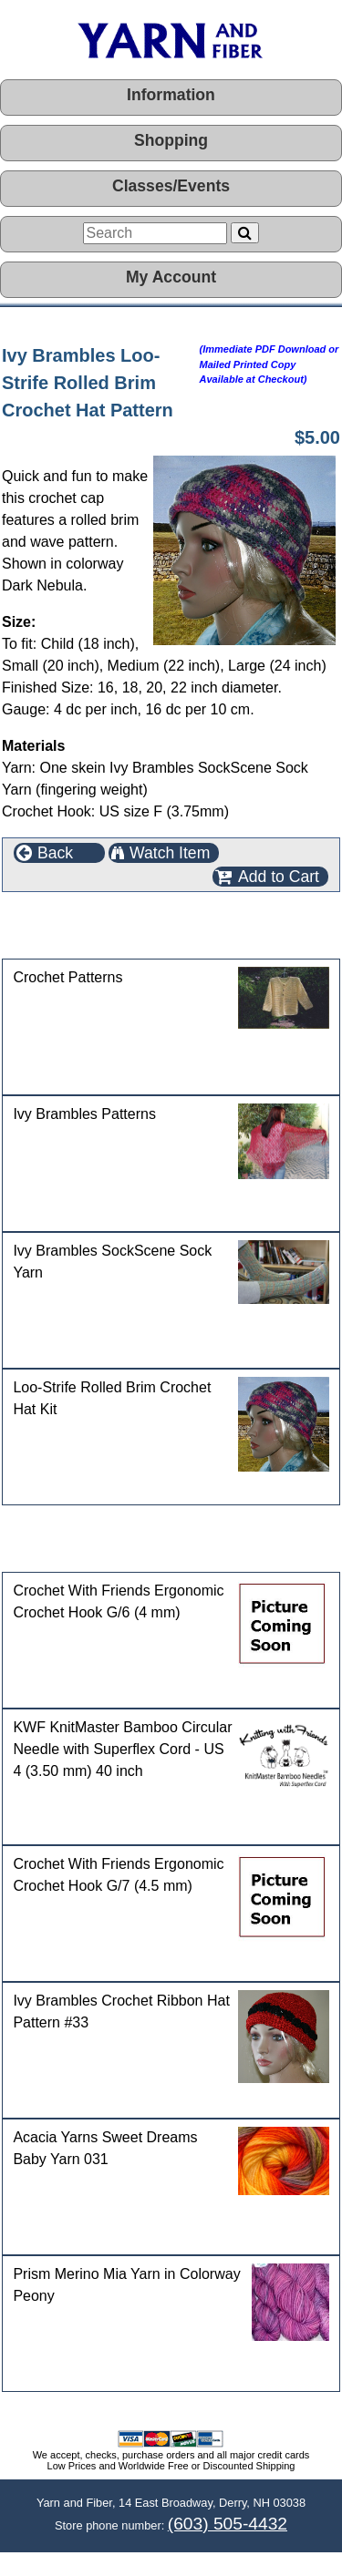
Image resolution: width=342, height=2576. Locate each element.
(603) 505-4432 (227, 2523)
